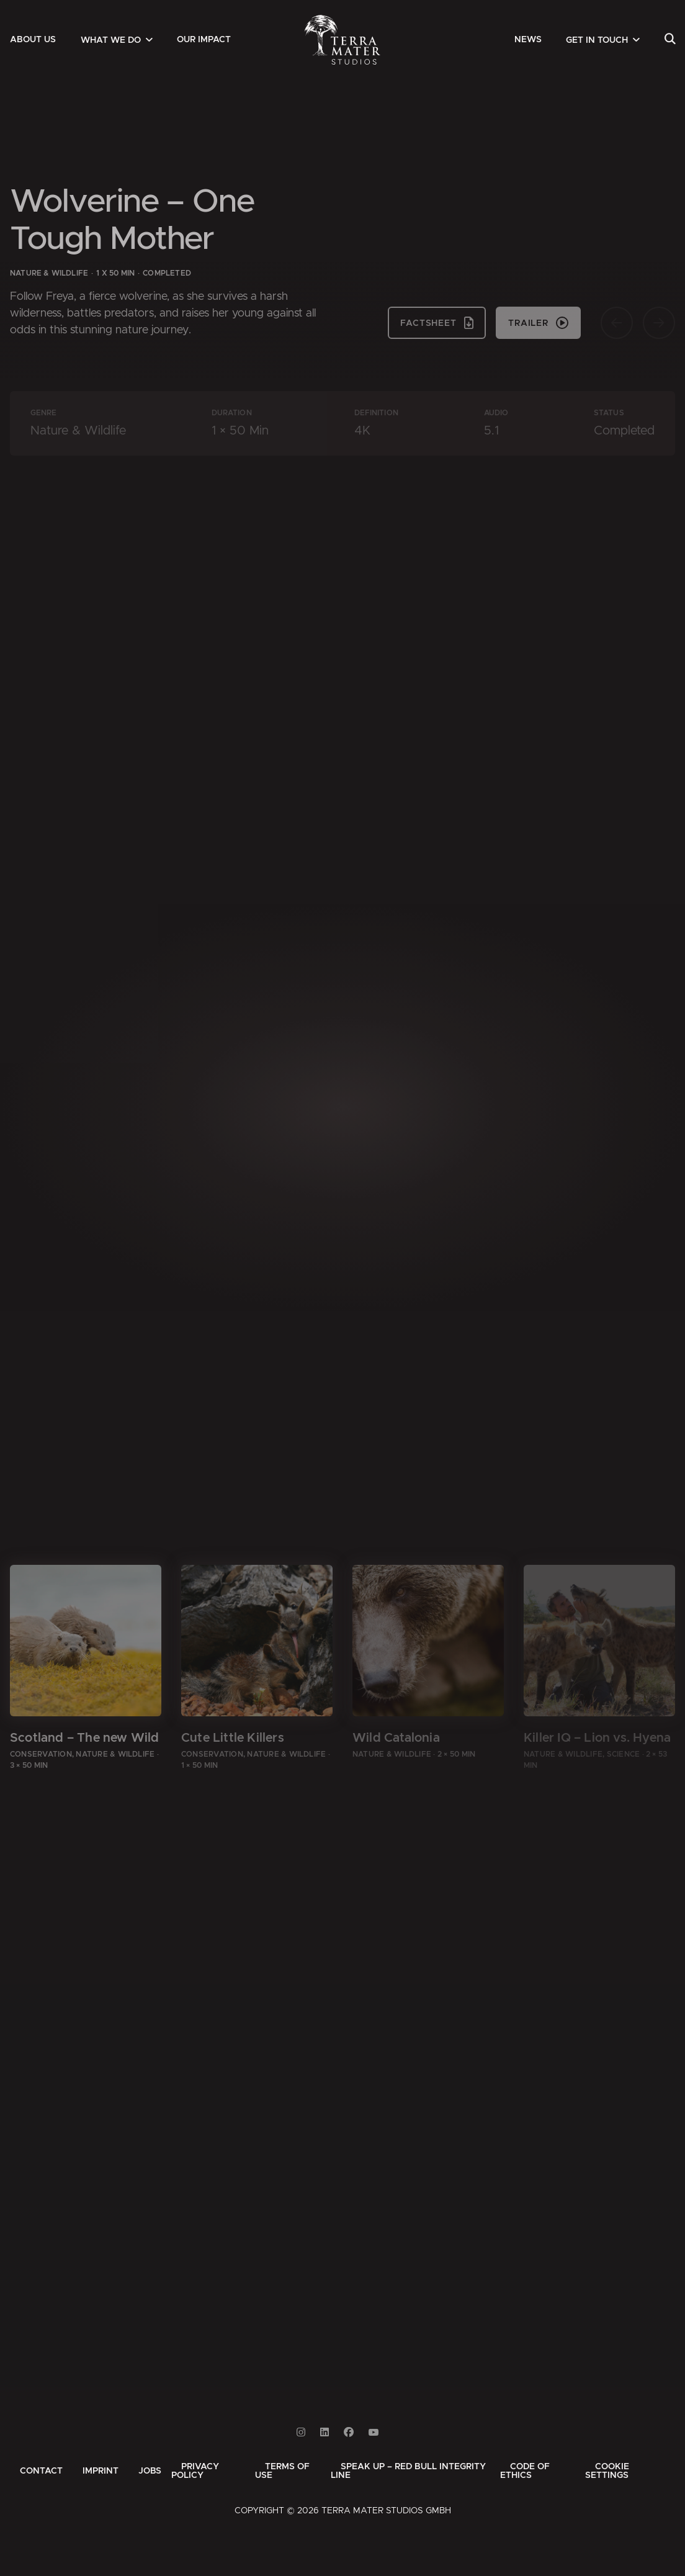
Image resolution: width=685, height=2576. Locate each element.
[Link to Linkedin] (324, 2432)
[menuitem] (33, 40)
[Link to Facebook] (349, 2432)
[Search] (670, 40)
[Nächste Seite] (659, 323)
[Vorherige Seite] (617, 323)
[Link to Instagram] (301, 2432)
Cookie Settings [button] (607, 2471)
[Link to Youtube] (373, 2432)
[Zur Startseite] (343, 40)
